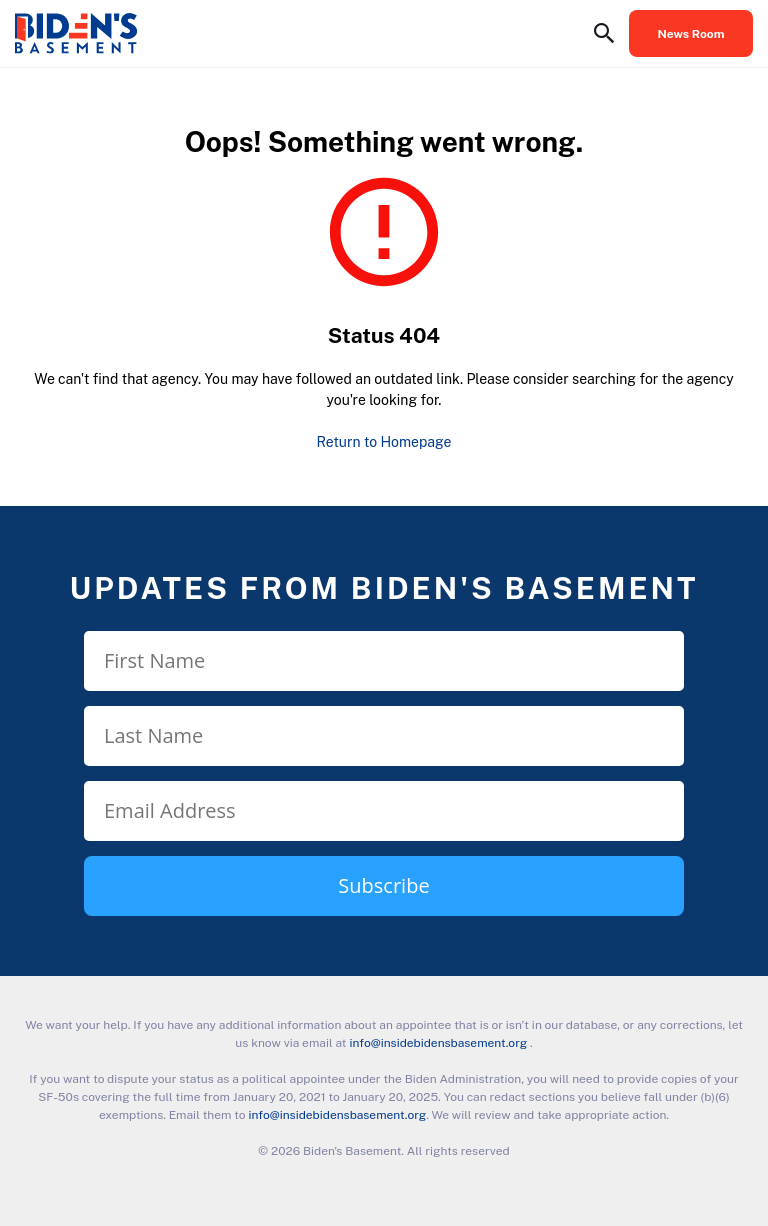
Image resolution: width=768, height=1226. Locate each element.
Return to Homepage (384, 442)
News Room (691, 34)
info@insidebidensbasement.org (438, 1043)
